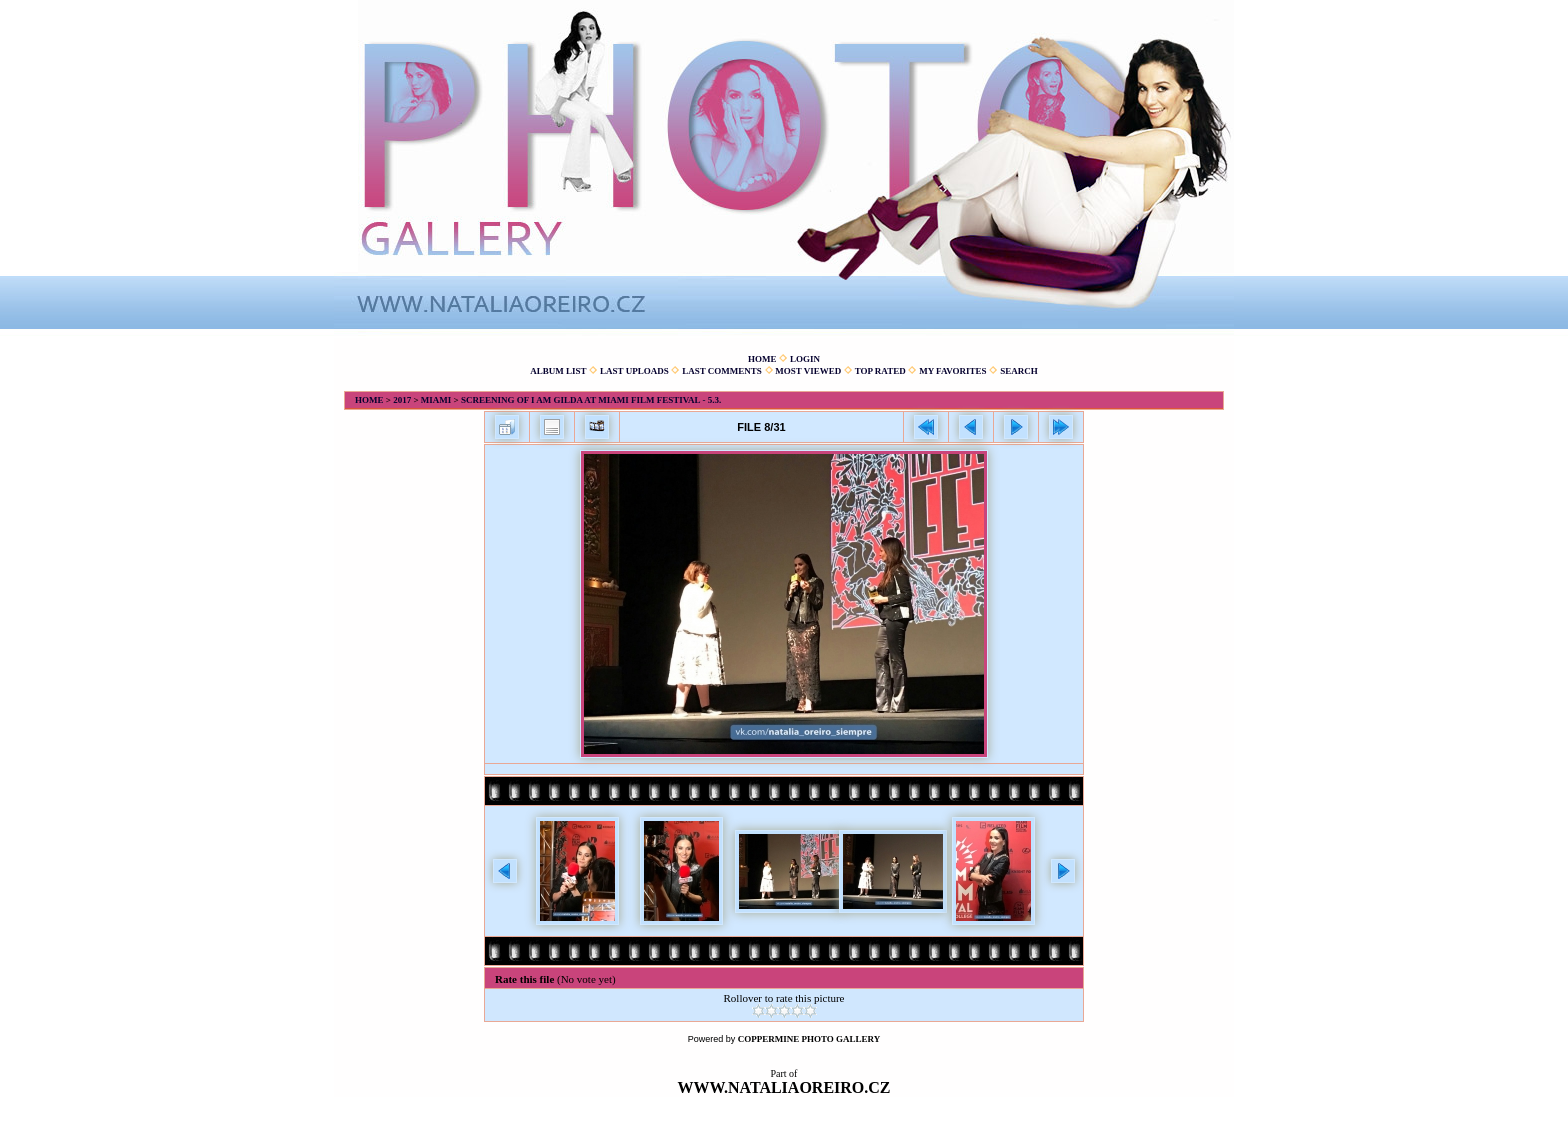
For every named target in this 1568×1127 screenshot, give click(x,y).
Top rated (880, 371)
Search (1019, 371)
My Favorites (952, 371)
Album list (558, 371)
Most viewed (808, 371)
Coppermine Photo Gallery (809, 1039)
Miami (436, 400)
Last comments (722, 371)
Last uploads (634, 371)
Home (762, 359)
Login (805, 359)
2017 (402, 400)
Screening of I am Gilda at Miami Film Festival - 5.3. (591, 400)
